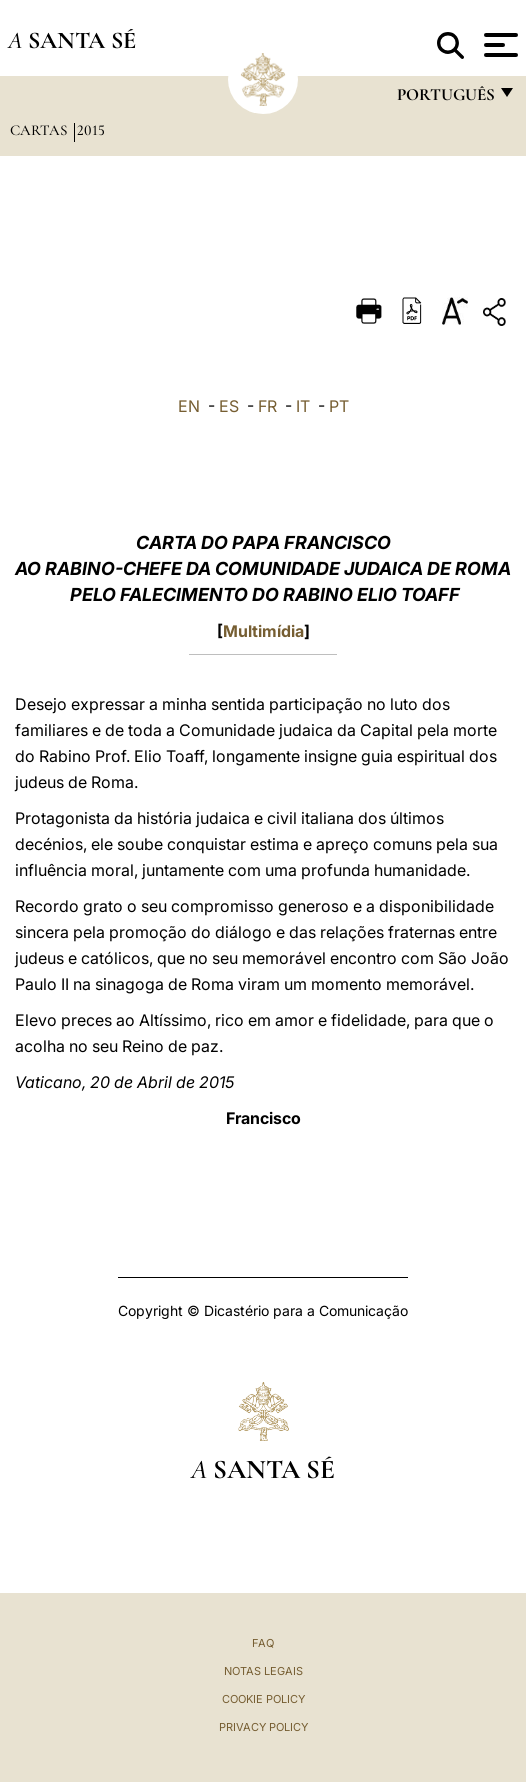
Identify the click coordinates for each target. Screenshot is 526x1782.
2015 (91, 130)
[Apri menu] (498, 45)
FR (267, 406)
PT (339, 406)
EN (189, 406)
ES (229, 406)
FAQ (263, 1643)
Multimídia (263, 631)
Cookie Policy (263, 1699)
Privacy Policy (263, 1727)
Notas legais (263, 1671)
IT (303, 406)
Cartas (40, 130)
